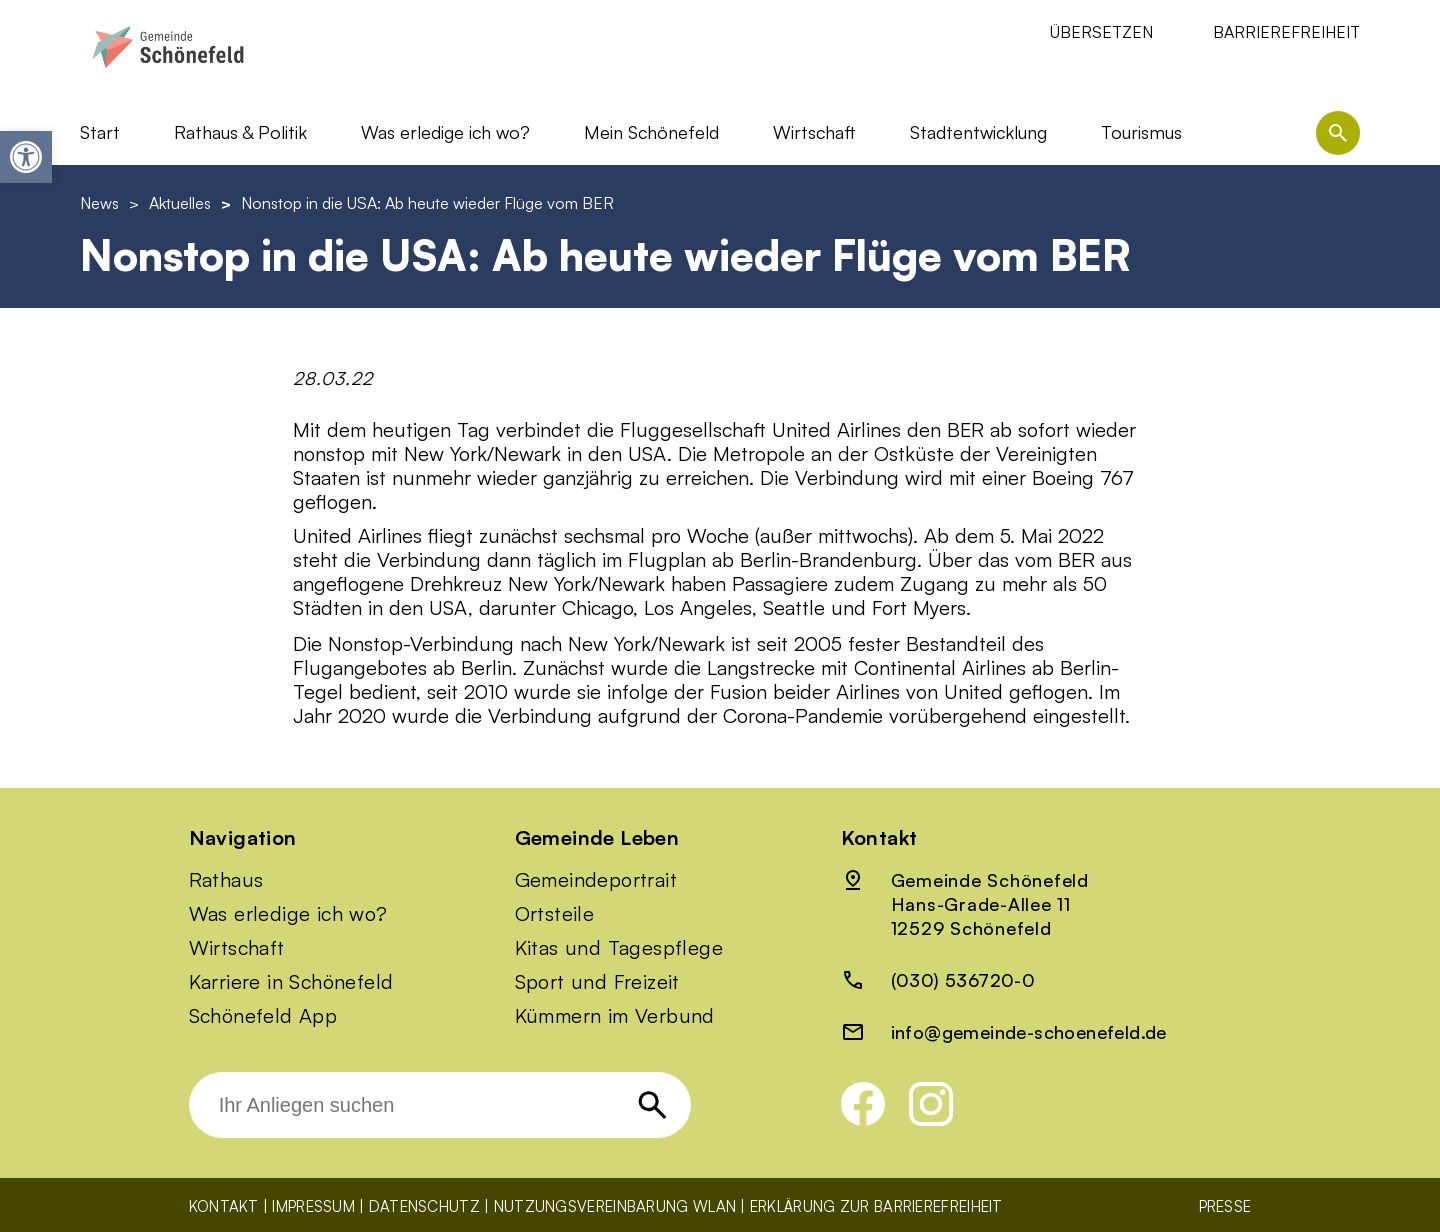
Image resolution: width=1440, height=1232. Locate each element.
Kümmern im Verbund (615, 1016)
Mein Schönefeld (651, 132)
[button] (26, 157)
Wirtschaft (814, 132)
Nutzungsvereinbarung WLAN (615, 1206)
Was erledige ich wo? (445, 132)
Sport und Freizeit (597, 982)
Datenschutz (424, 1206)
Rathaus (226, 880)
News (99, 203)
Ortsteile (555, 914)
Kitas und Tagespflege (619, 948)
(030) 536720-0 (963, 980)
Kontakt (224, 1206)
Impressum (313, 1206)
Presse (1225, 1206)
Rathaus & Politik (240, 132)
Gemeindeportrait (596, 880)
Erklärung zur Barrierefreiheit (876, 1206)
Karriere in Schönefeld (291, 982)
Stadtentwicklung (978, 132)
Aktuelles (180, 203)
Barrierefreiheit (1286, 32)
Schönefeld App (263, 1016)
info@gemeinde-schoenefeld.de (1029, 1032)
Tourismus (1141, 132)
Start (100, 132)
